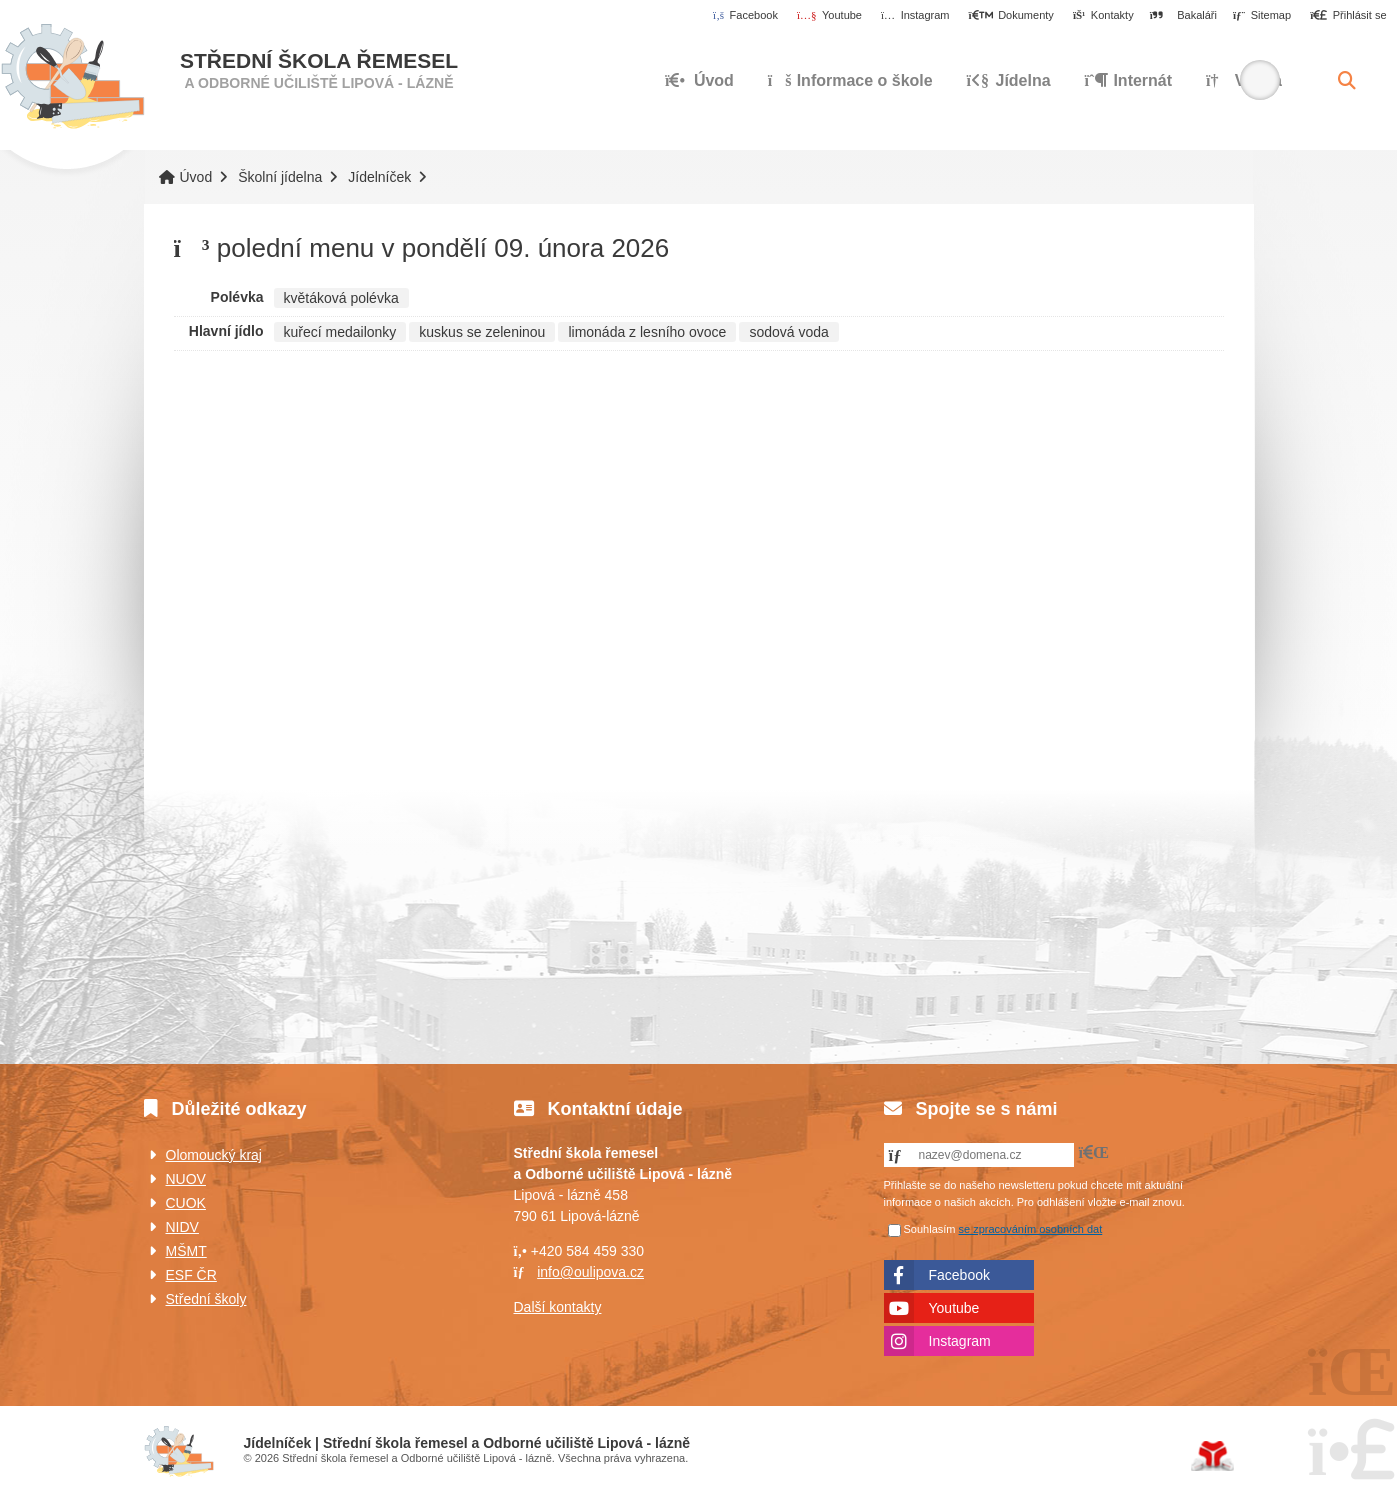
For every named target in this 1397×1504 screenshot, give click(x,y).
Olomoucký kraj (214, 1155)
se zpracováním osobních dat (1031, 1229)
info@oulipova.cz (590, 1272)
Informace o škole (850, 80)
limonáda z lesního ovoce (647, 332)
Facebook (959, 1275)
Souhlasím (930, 1229)
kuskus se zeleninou (482, 332)
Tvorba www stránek (1212, 1456)
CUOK (186, 1203)
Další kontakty (558, 1307)
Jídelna (1009, 80)
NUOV (186, 1179)
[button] (1348, 16)
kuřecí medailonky (340, 332)
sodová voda (788, 332)
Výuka (1244, 80)
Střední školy (206, 1299)
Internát (1129, 80)
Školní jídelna (280, 177)
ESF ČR (191, 1275)
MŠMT (186, 1251)
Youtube (954, 1308)
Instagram (960, 1341)
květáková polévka (341, 298)
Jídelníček (379, 177)
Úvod (72, 77)
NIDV (182, 1227)
